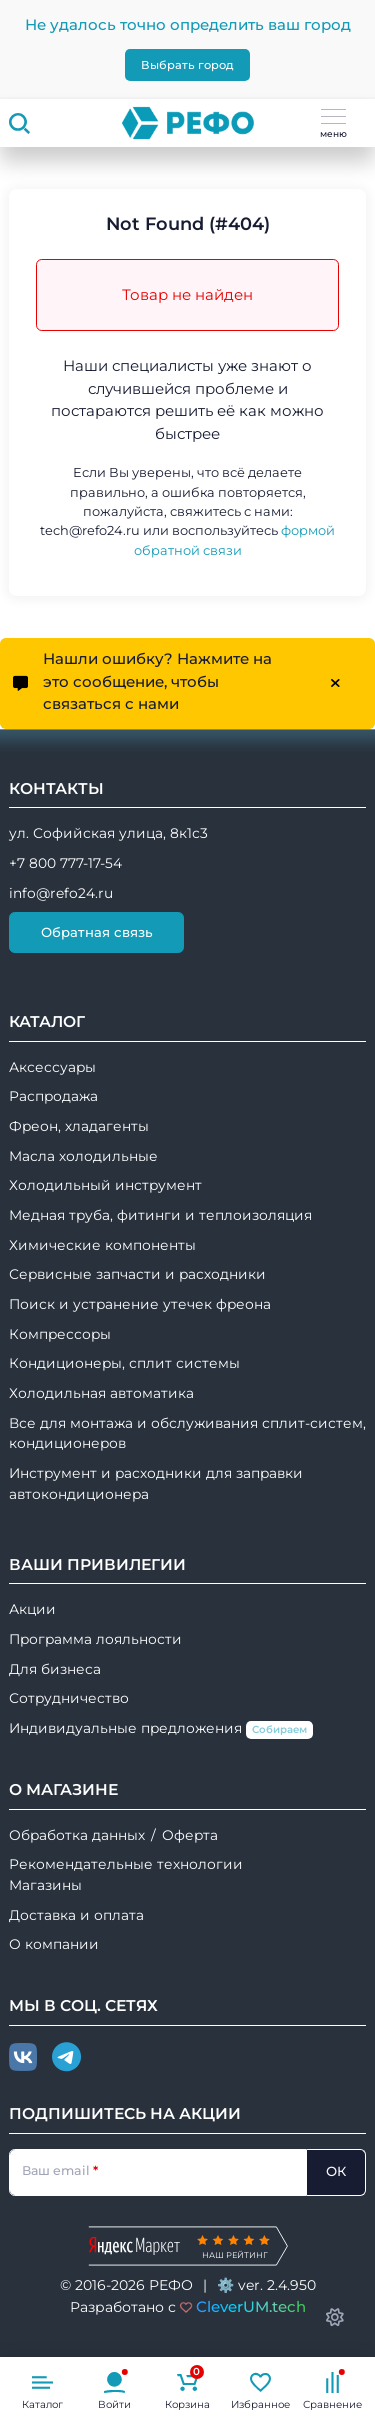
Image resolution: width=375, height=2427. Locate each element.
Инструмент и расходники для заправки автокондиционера (156, 1483)
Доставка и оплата (76, 1915)
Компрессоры (60, 1334)
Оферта (190, 1835)
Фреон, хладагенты (79, 1126)
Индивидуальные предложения (161, 1729)
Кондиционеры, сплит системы (124, 1363)
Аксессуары (52, 1067)
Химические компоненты (102, 1245)
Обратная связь (97, 932)
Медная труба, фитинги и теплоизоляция (160, 1215)
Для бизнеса (55, 1669)
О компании (54, 1944)
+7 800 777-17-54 (65, 863)
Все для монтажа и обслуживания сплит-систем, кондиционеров (187, 1433)
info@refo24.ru (61, 893)
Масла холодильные (83, 1156)
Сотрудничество (69, 1698)
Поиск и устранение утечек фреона (140, 1304)
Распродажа (53, 1096)
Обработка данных (77, 1835)
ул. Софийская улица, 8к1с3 (108, 833)
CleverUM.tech (251, 2306)
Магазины (45, 1885)
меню (333, 124)
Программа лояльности (95, 1639)
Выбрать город (187, 65)
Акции (32, 1609)
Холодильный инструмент (105, 1185)
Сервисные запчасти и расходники (137, 1274)
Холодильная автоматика (101, 1393)
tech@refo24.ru (90, 530)
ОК (336, 2171)
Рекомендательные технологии (126, 1864)
